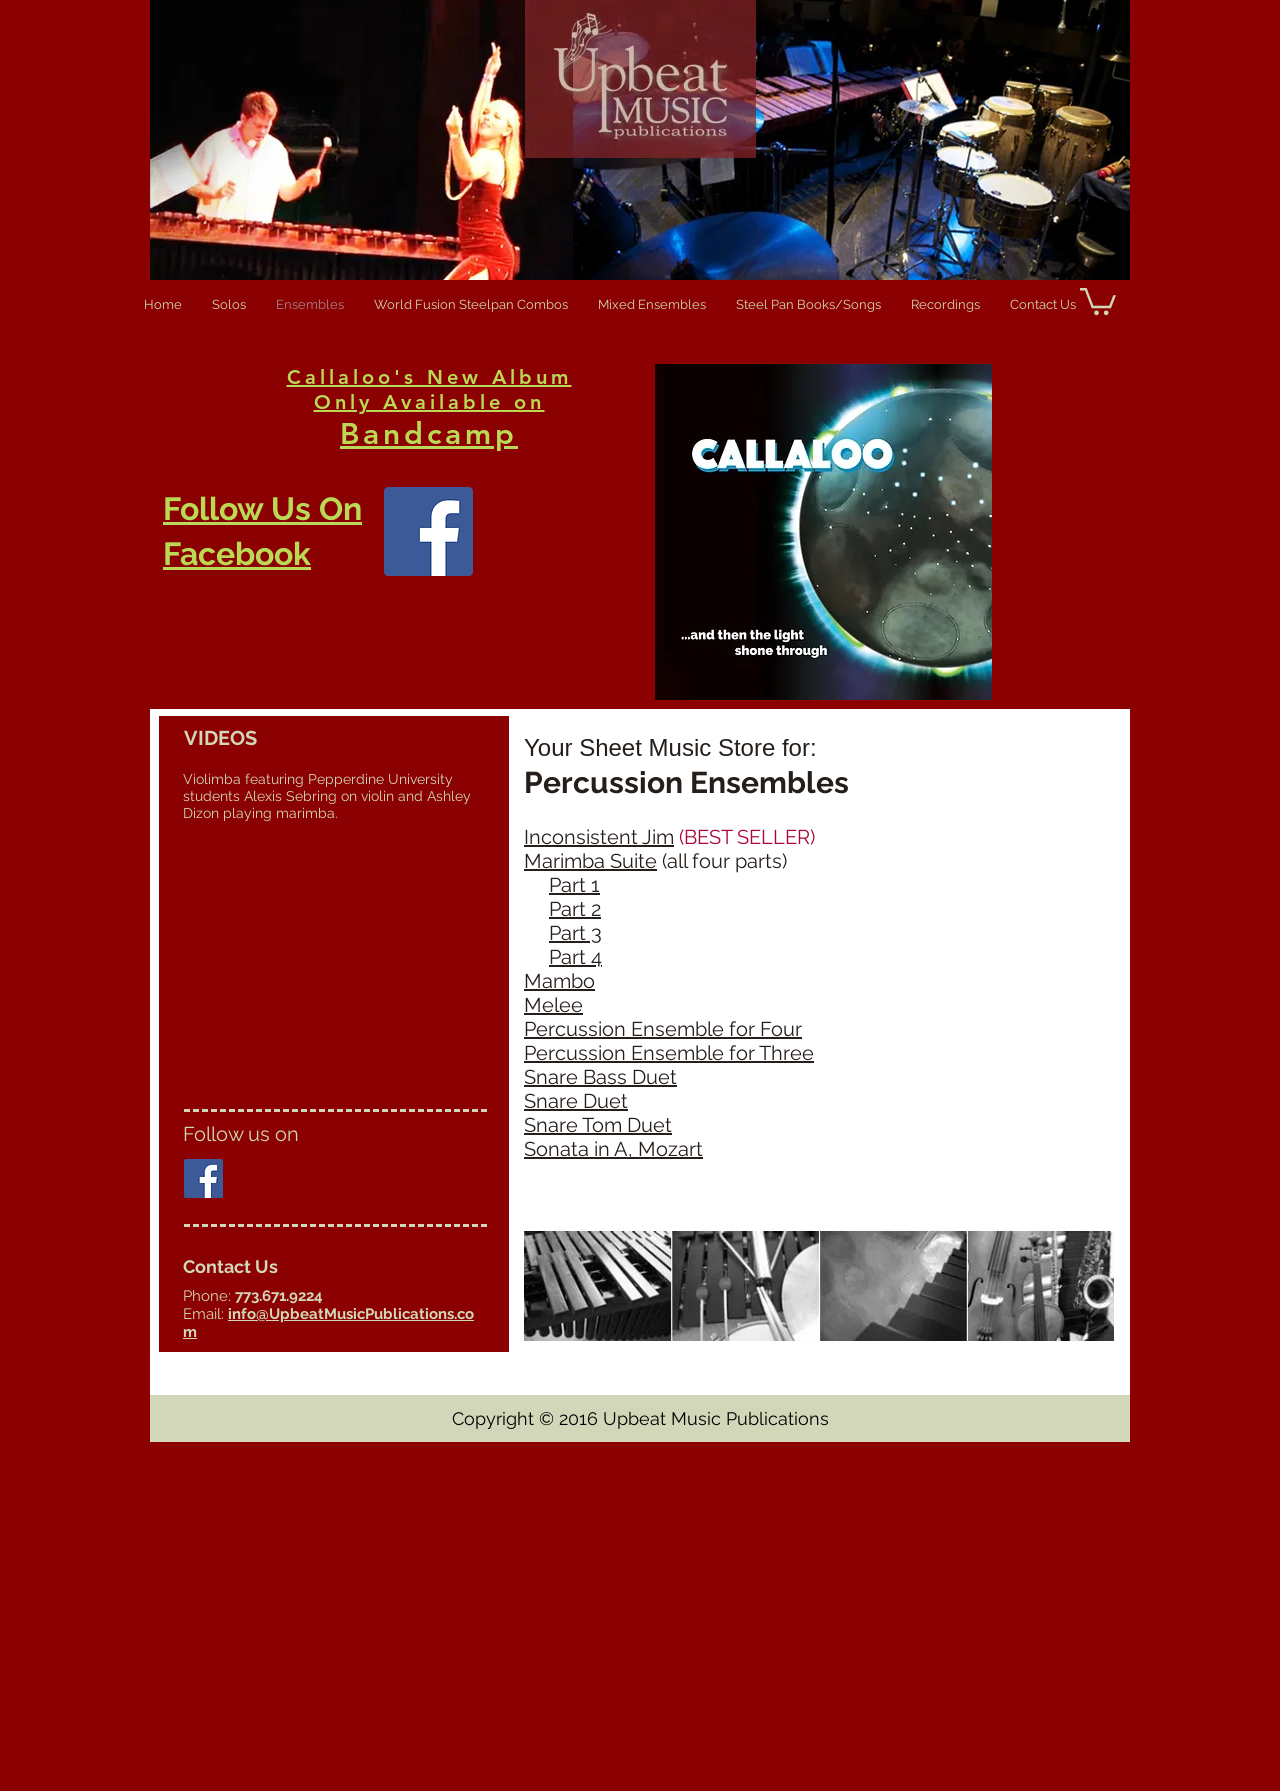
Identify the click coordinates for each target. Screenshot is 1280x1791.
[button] (1098, 300)
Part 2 (575, 909)
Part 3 (575, 933)
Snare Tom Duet (598, 1125)
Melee (553, 1005)
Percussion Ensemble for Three (669, 1053)
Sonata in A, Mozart (613, 1149)
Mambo (559, 981)
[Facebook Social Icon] (203, 1178)
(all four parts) (724, 861)
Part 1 (574, 885)
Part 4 (575, 957)
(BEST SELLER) (744, 837)
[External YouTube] (335, 964)
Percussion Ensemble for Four (663, 1029)
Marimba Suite (590, 861)
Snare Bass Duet (600, 1077)
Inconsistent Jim (599, 837)
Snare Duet (576, 1101)
